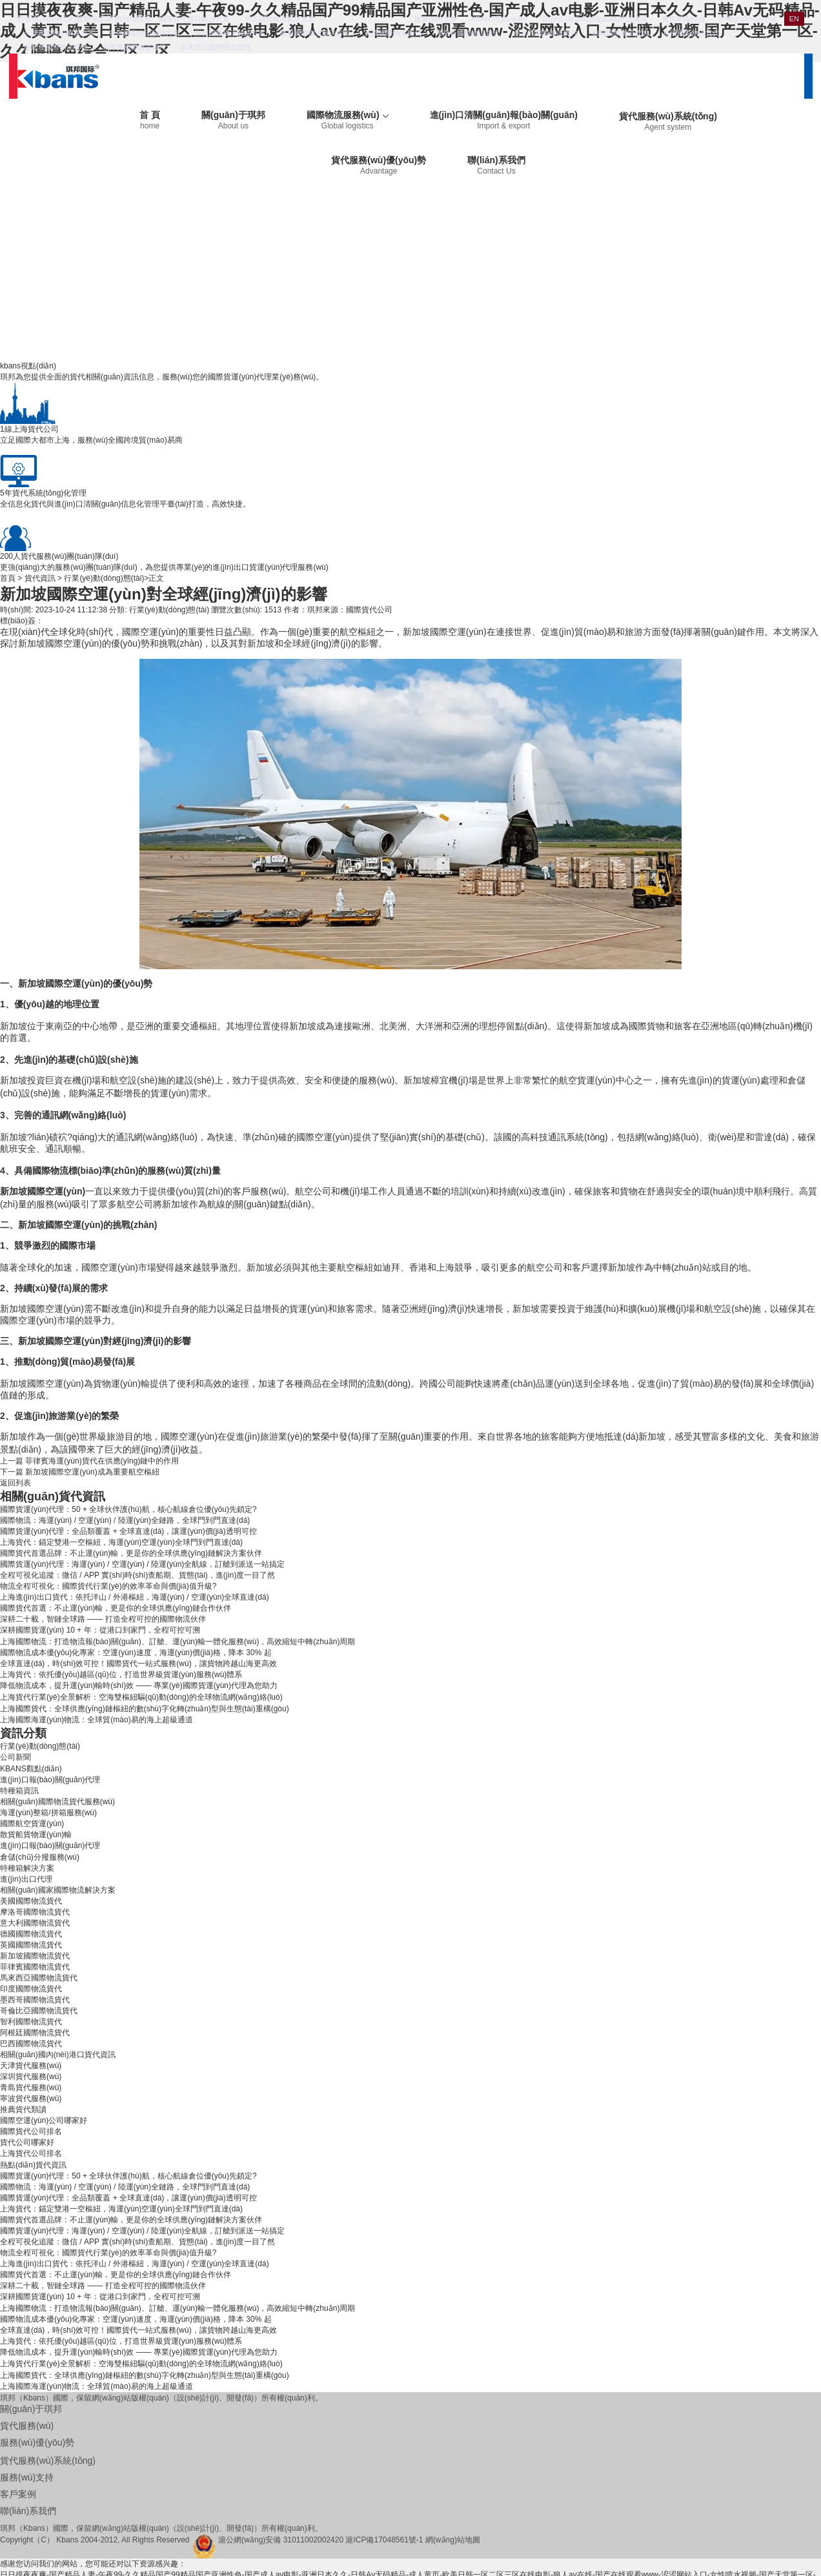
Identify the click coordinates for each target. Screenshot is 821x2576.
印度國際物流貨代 (31, 1988)
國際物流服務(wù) (348, 120)
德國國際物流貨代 (620, 33)
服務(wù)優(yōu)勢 (37, 2442)
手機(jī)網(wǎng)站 (747, 19)
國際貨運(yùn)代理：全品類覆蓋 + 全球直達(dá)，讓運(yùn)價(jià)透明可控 (128, 1531)
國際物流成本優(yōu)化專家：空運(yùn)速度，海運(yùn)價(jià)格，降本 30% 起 (136, 1652)
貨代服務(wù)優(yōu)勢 (378, 165)
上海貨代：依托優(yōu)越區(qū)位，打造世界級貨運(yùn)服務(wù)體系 (121, 1674)
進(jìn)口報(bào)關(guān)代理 (50, 1779)
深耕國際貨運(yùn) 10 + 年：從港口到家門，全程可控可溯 (100, 1630)
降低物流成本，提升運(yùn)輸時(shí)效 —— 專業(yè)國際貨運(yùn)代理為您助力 (139, 1685)
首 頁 (149, 120)
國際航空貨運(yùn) (32, 1823)
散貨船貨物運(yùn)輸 (36, 1834)
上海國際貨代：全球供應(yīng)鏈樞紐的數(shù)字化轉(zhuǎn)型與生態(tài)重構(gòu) (144, 1708)
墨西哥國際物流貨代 (35, 1999)
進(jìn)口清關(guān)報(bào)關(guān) (504, 120)
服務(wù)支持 (435, 19)
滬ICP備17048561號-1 (384, 2539)
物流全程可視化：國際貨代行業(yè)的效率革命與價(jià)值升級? (108, 1586)
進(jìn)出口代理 (26, 1879)
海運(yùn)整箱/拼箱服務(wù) (48, 1812)
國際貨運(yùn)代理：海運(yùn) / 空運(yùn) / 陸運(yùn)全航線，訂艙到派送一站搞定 (142, 1564)
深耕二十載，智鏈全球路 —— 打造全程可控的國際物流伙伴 (103, 1619)
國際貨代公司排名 (31, 2131)
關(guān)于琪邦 (233, 120)
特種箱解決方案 (27, 1868)
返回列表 (15, 1482)
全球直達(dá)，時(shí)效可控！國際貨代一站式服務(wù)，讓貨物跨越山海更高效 (138, 1663)
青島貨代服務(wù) (30, 2087)
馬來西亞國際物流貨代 (215, 47)
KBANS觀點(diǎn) (31, 1768)
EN (794, 19)
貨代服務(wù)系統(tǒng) (668, 121)
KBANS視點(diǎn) (499, 19)
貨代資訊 (40, 578)
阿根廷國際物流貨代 (35, 2032)
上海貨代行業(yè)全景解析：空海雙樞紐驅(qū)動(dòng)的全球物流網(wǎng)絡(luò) (141, 1697)
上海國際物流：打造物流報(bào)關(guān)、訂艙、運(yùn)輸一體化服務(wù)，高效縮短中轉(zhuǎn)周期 (177, 1641)
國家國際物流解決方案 (314, 33)
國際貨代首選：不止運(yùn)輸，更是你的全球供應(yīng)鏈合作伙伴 (115, 1608)
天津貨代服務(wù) (30, 2065)
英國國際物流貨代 (691, 33)
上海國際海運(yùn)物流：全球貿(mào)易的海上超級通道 (96, 1719)
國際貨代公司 (369, 609)
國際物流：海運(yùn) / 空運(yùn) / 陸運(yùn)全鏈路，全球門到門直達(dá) (125, 1520)
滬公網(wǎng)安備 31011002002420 (280, 2539)
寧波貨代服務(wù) (30, 2098)
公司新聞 (15, 1757)
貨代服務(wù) (27, 2425)
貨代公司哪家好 (27, 2142)
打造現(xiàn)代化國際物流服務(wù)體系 (84, 18)
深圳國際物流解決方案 (229, 33)
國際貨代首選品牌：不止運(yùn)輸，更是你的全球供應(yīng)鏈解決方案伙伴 (131, 1553)
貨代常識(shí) (683, 19)
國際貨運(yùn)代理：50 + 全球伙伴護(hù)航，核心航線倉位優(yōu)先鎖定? (128, 1509)
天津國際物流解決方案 (59, 33)
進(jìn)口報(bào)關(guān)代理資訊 (594, 19)
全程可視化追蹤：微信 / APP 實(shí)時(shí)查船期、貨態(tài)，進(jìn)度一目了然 (137, 1575)
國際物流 (50, 1170)
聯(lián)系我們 (496, 165)
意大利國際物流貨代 (546, 33)
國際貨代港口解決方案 (194, 19)
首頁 (7, 578)
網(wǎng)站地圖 (452, 2539)
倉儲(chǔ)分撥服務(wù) (39, 1857)
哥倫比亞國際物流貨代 (38, 2010)
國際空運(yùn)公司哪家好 (43, 2120)
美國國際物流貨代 (393, 33)
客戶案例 (18, 2494)
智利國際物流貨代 (31, 2021)
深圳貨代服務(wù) (30, 2076)
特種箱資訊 (19, 1790)
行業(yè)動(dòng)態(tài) (104, 578)
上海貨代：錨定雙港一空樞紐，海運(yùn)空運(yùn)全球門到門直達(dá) (121, 1542)
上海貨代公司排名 (31, 2153)
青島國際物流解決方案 (144, 33)
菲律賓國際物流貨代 (134, 47)
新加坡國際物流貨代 (56, 47)
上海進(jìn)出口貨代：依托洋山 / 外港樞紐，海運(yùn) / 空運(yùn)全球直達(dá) (134, 1597)
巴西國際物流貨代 (31, 2043)
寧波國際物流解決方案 (279, 19)
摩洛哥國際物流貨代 (468, 33)
